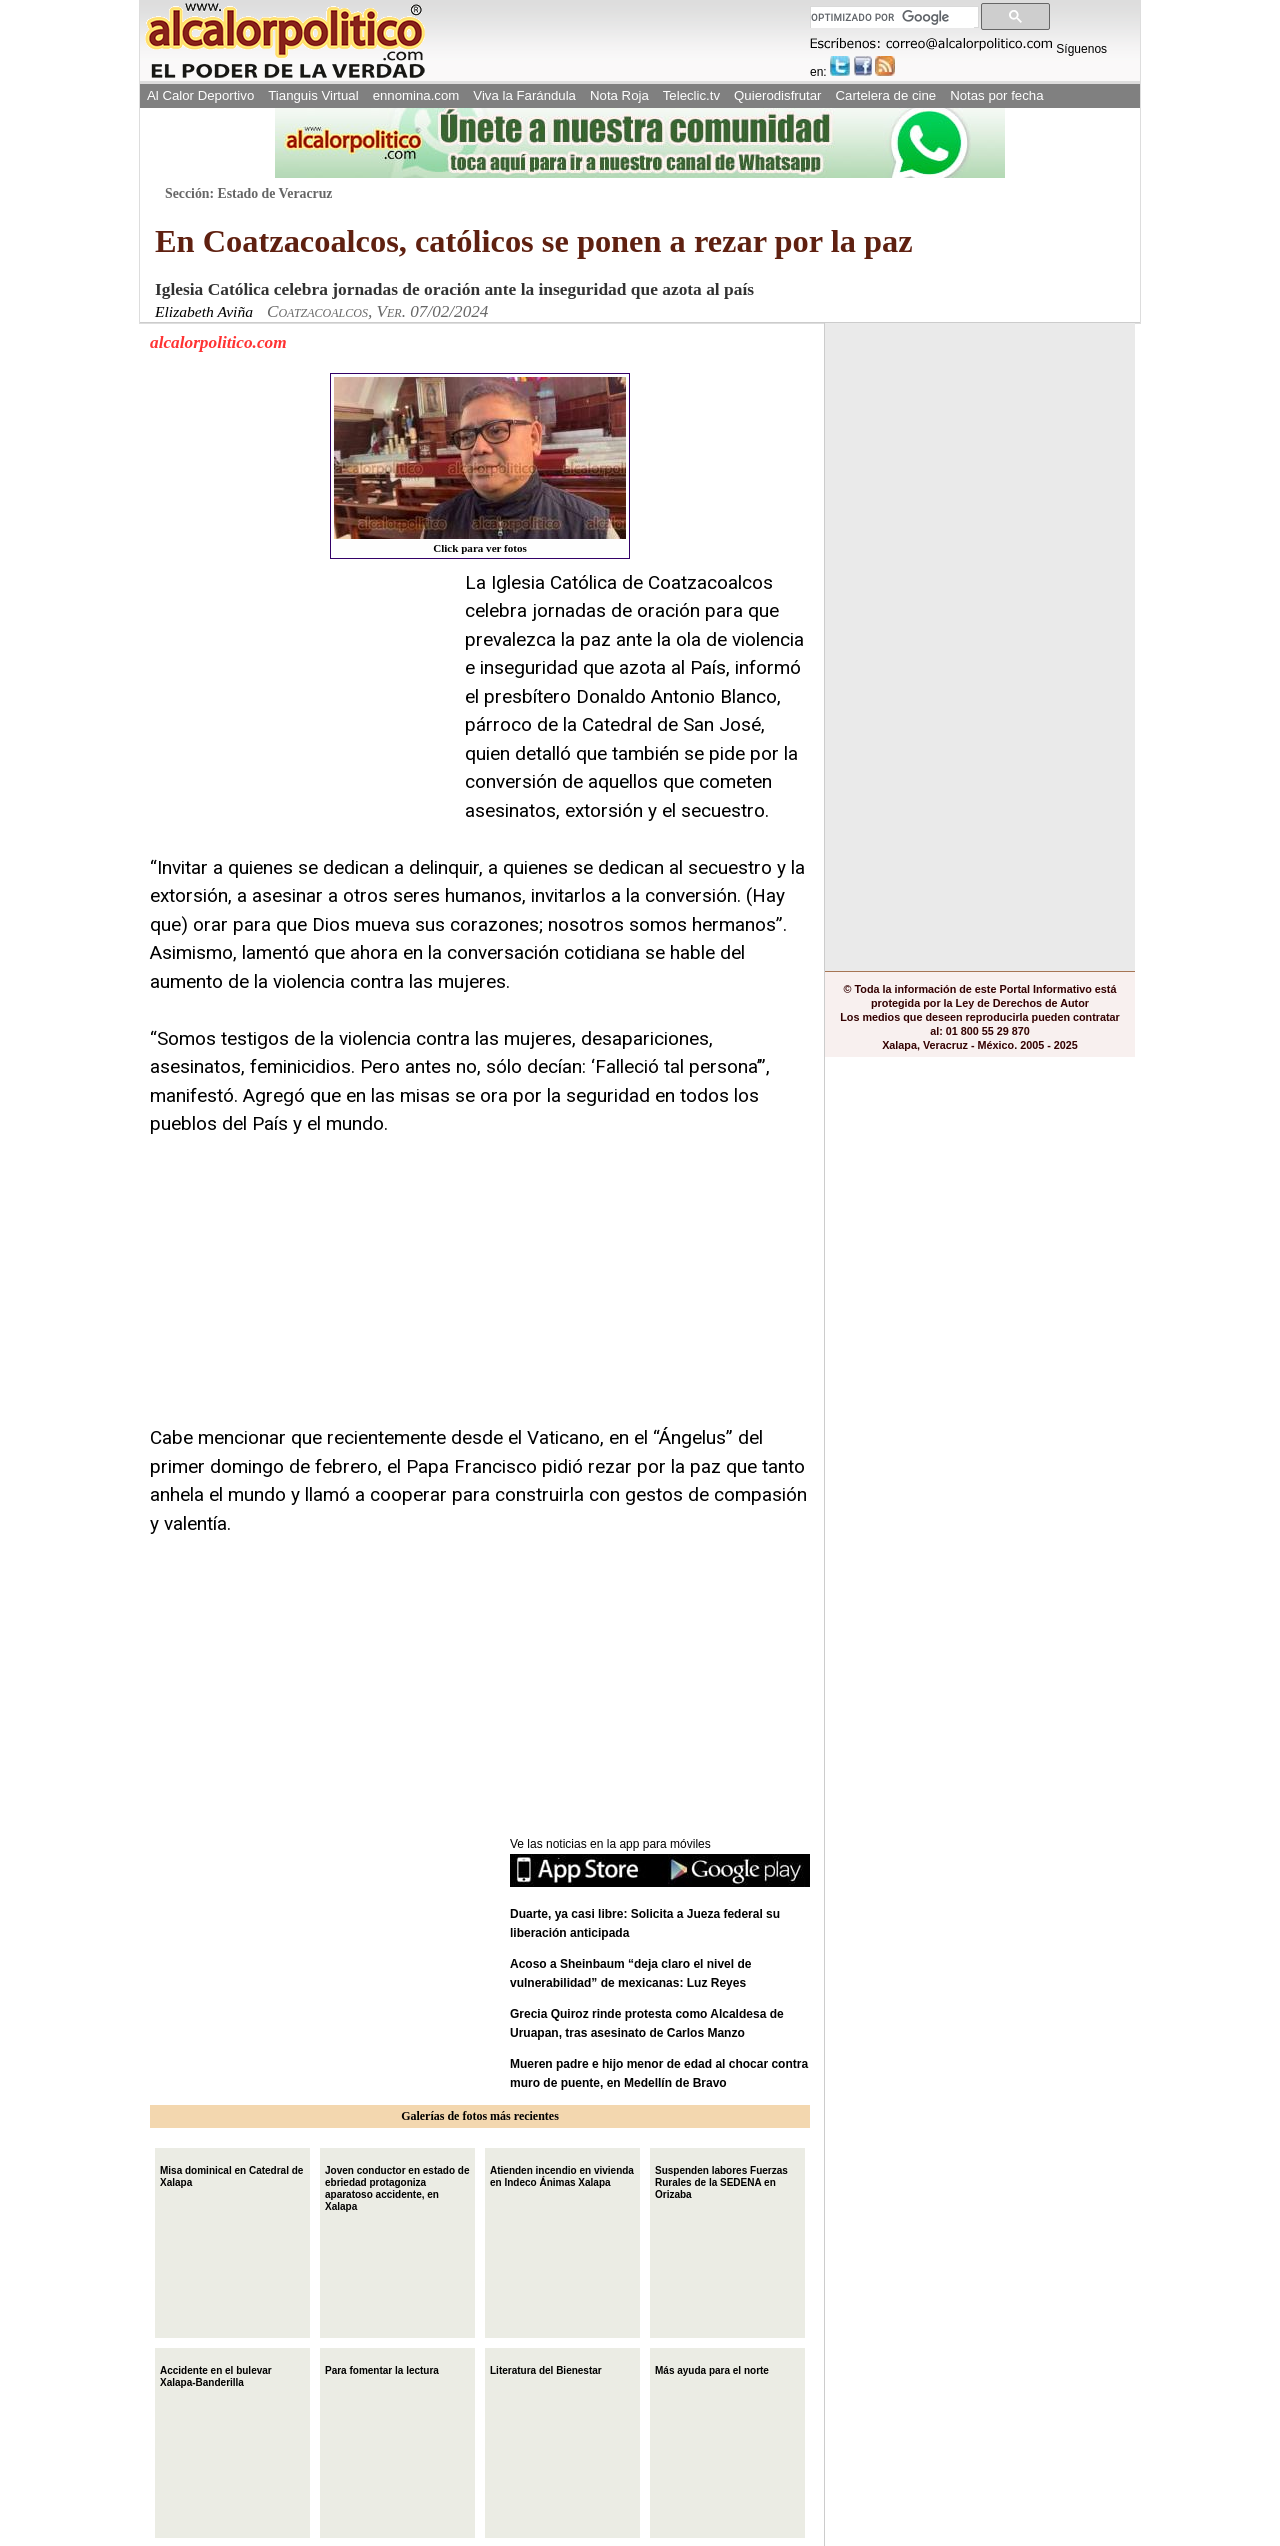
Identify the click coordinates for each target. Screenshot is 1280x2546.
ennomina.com (416, 95)
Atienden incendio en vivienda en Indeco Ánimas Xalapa (562, 2174)
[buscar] (892, 17)
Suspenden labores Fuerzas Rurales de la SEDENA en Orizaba (721, 2180)
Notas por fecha (996, 95)
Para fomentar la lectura (382, 2368)
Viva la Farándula (524, 95)
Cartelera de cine (886, 95)
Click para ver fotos (480, 465)
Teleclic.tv (691, 95)
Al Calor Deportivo (200, 95)
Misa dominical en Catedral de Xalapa (231, 2174)
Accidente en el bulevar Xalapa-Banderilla (216, 2374)
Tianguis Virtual (313, 95)
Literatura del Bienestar (546, 2368)
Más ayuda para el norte (712, 2368)
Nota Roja (619, 95)
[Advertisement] (300, 694)
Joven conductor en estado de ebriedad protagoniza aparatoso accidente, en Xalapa (397, 2186)
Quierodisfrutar (777, 95)
